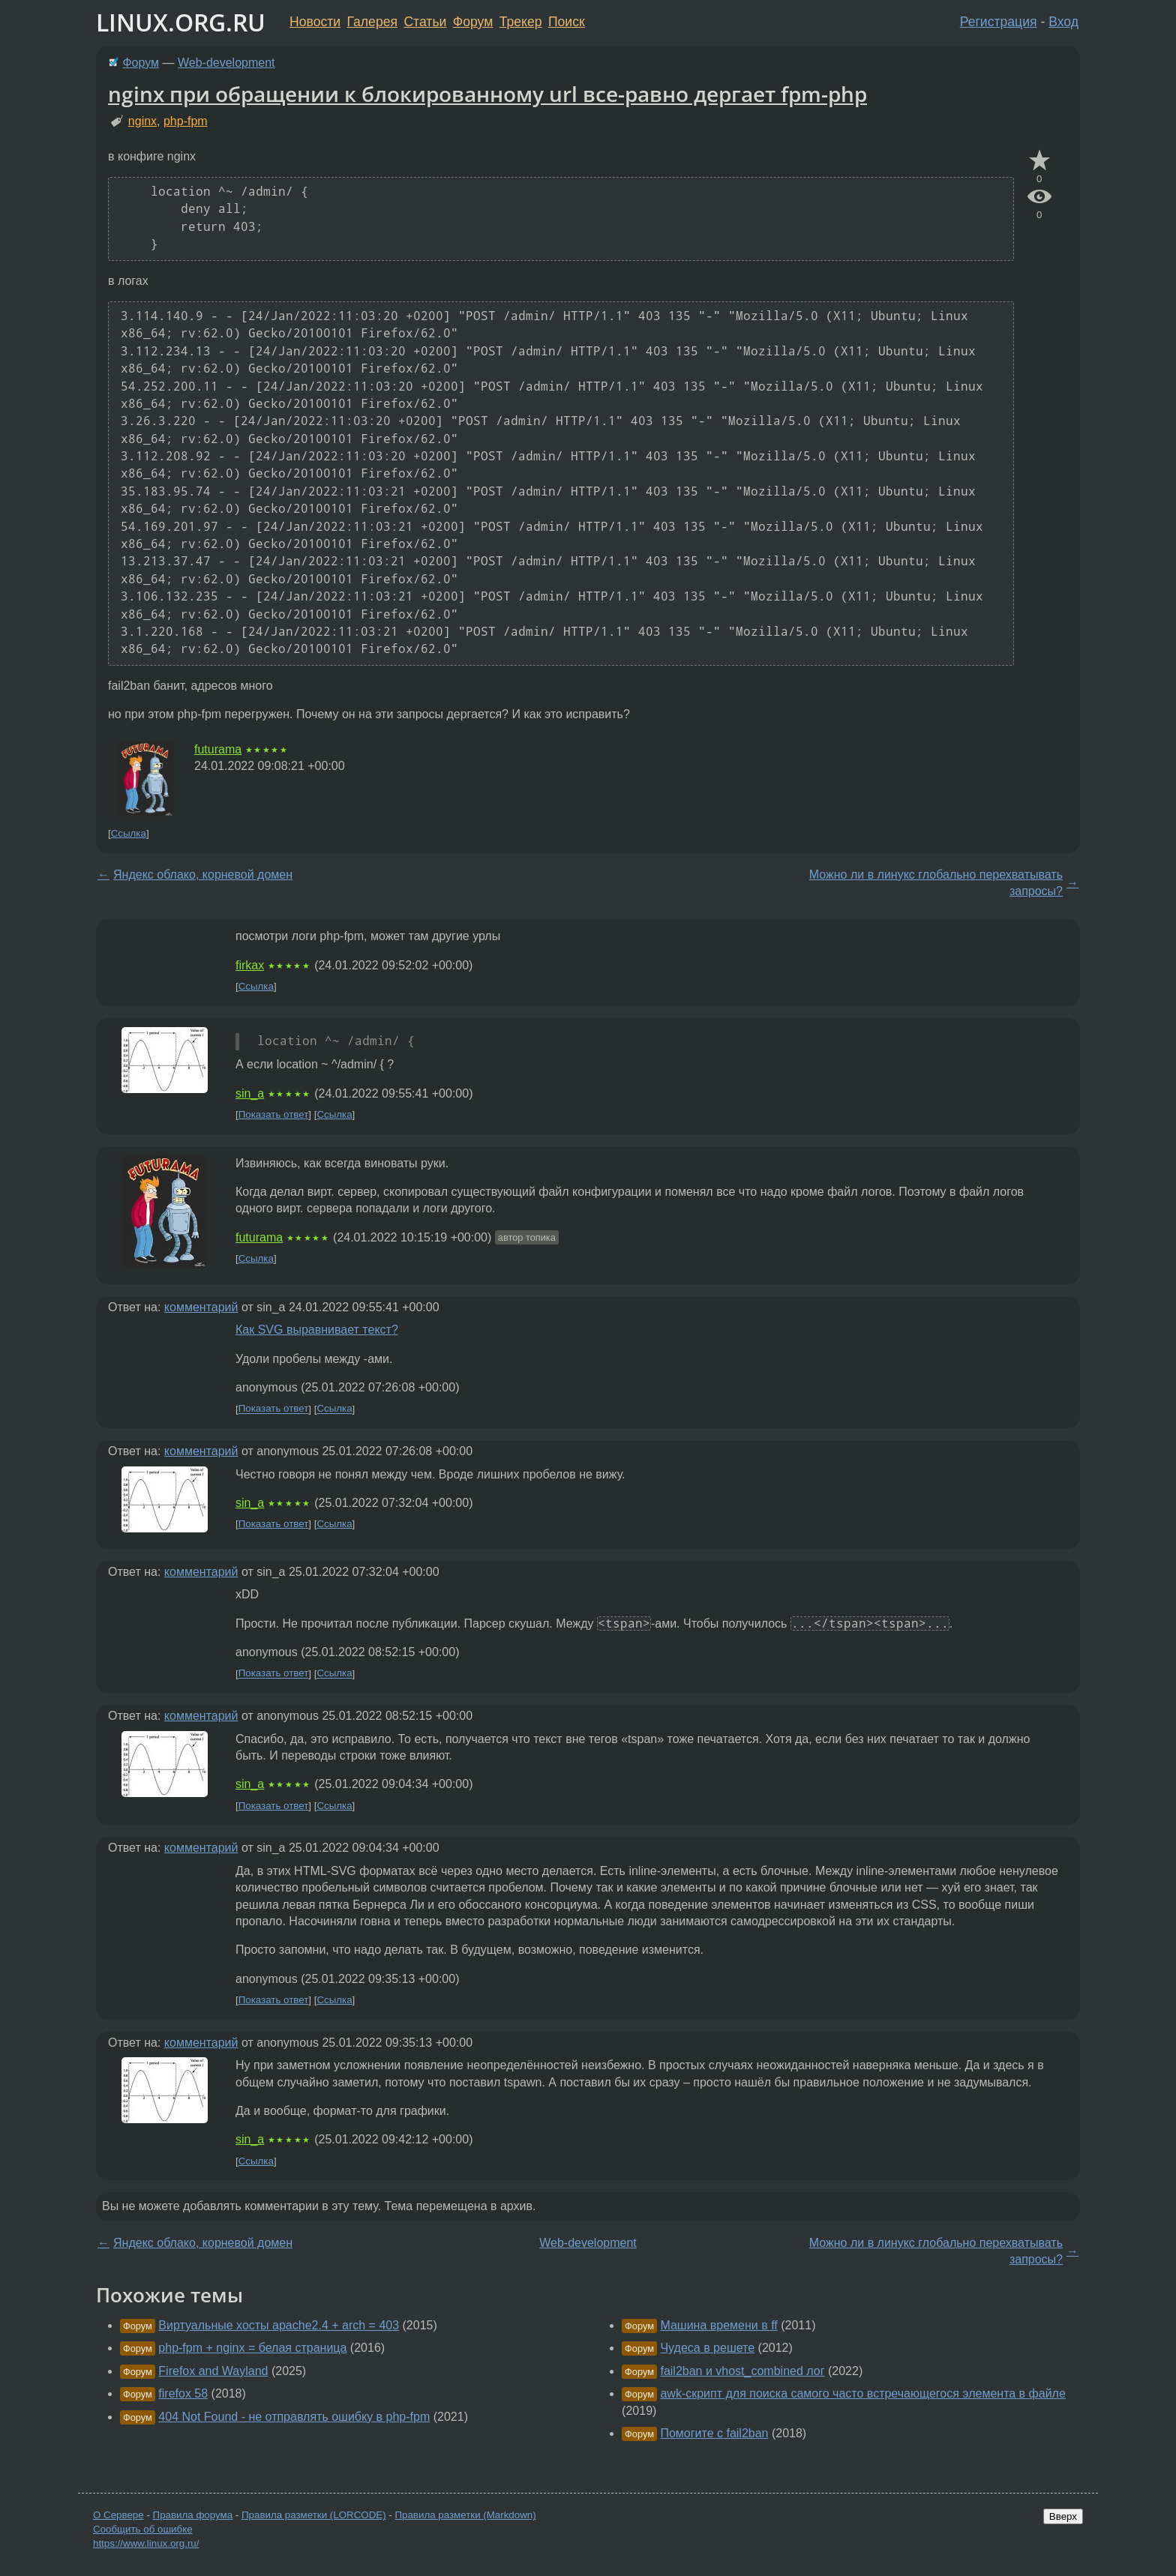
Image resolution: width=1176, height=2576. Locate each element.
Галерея (372, 21)
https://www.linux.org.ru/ (146, 2543)
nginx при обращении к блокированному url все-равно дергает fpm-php (487, 93)
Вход (1063, 21)
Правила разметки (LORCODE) (314, 2515)
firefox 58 (183, 2393)
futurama (218, 749)
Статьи (425, 21)
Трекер (521, 21)
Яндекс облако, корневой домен (202, 874)
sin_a (250, 1093)
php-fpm (186, 121)
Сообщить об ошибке (143, 2529)
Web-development (226, 62)
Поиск (566, 21)
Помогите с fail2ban (714, 2433)
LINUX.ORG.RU (181, 22)
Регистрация (998, 21)
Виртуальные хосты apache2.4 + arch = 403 (278, 2325)
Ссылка (128, 833)
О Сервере (118, 2515)
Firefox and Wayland (213, 2371)
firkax (250, 965)
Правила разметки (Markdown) (465, 2515)
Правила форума (193, 2515)
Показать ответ (273, 1114)
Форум (473, 21)
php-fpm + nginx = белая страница (252, 2347)
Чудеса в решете (707, 2347)
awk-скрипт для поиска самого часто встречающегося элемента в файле (862, 2393)
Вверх (1063, 2516)
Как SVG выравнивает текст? (317, 1329)
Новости (315, 21)
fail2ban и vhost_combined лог (742, 2371)
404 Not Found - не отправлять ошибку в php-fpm (294, 2416)
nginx (142, 121)
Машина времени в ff (718, 2325)
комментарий (201, 1307)
